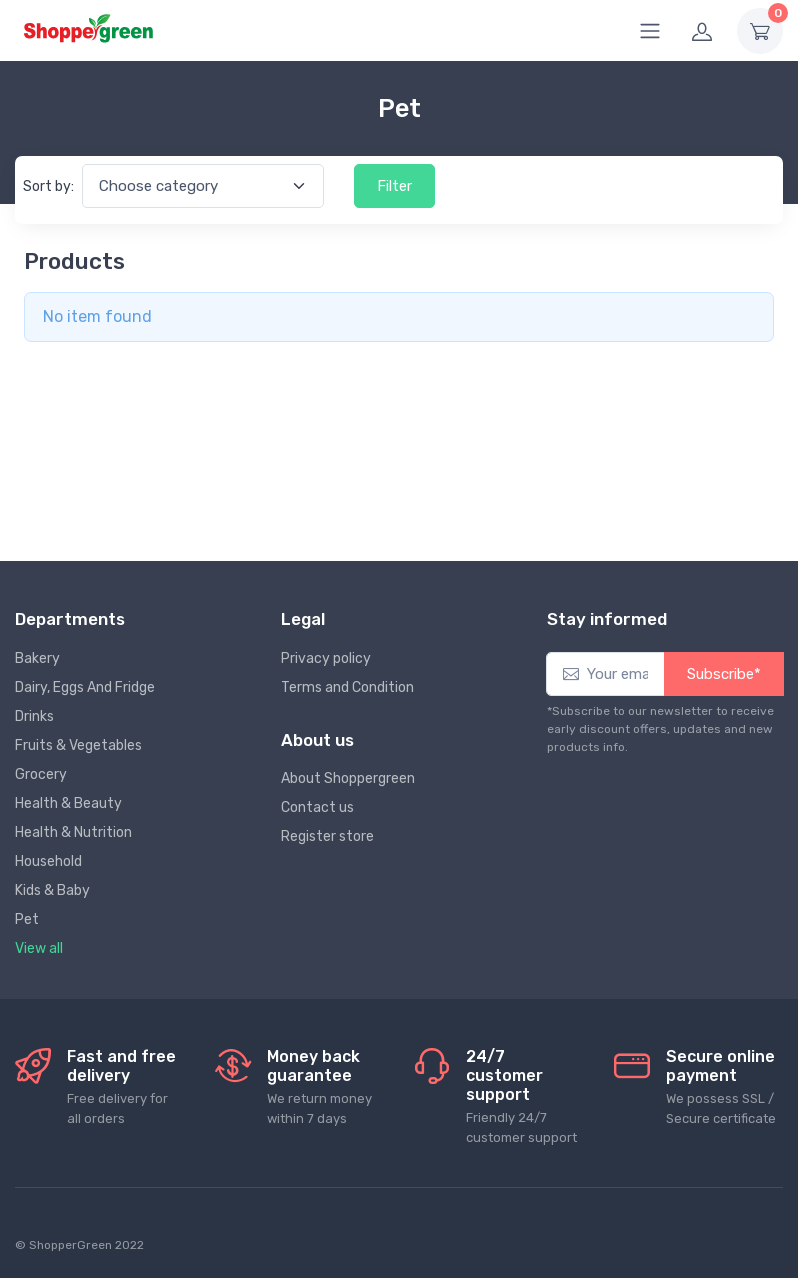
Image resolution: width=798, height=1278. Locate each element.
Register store (327, 836)
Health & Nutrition (73, 832)
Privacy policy (326, 658)
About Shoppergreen (348, 778)
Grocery (41, 774)
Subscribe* (724, 674)
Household (48, 861)
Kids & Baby (52, 890)
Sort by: (48, 186)
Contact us (317, 807)
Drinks (34, 716)
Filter (394, 186)
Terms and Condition (347, 687)
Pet (27, 919)
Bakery (37, 658)
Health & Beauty (68, 803)
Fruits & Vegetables (78, 745)
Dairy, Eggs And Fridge (85, 687)
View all (39, 948)
